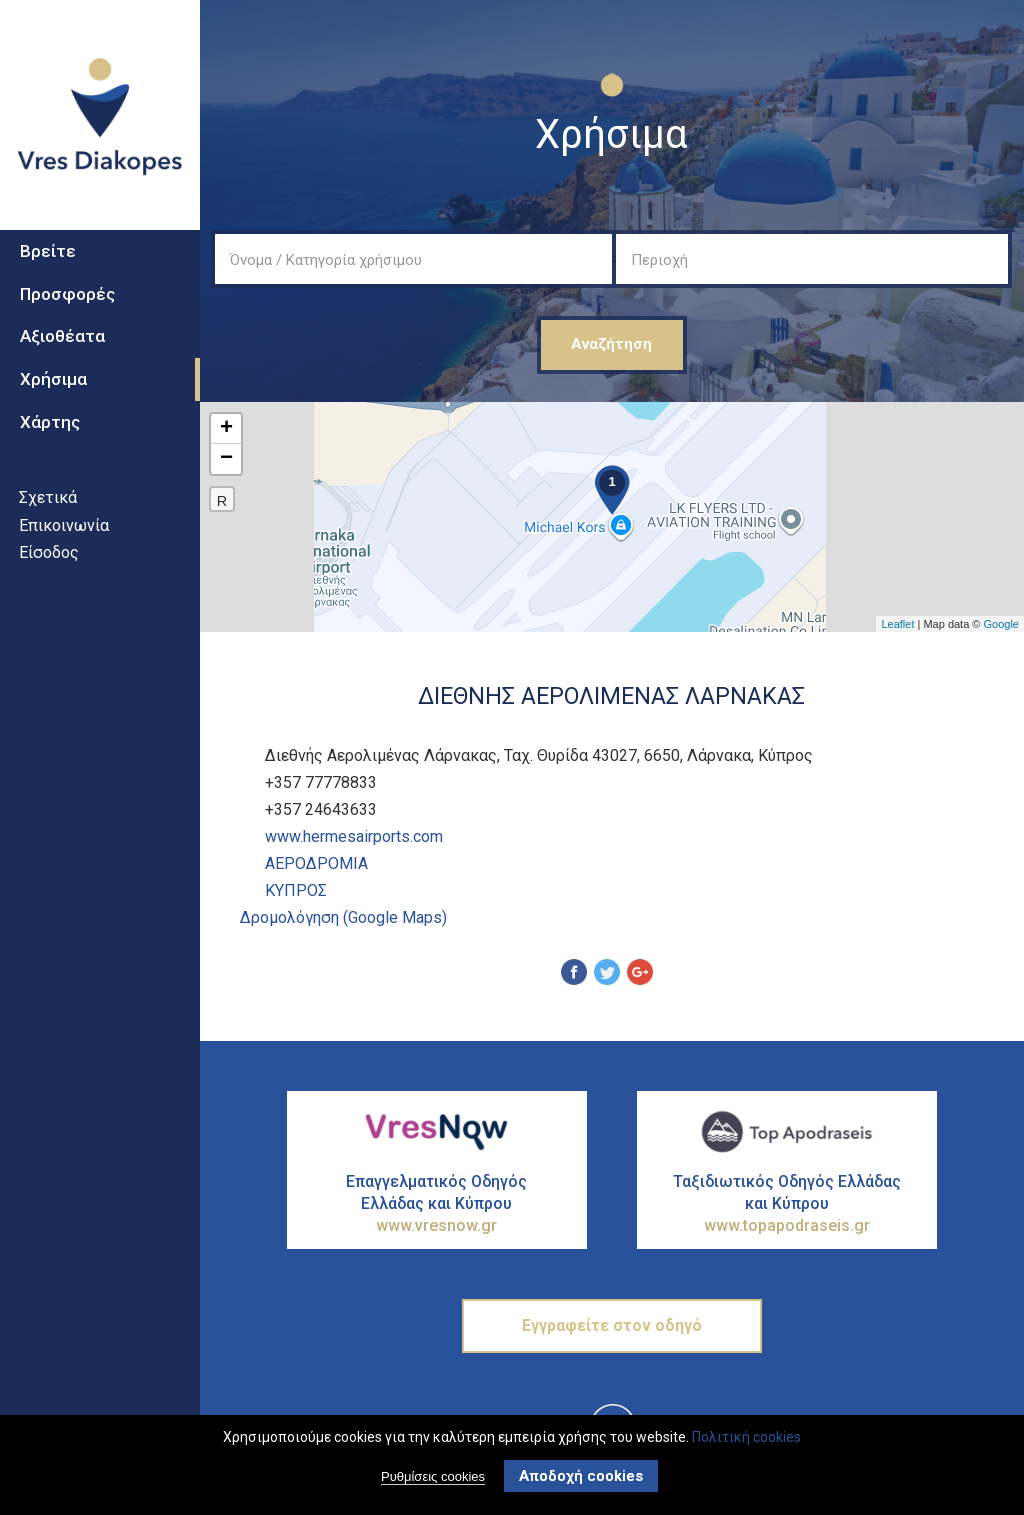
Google (1001, 624)
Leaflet (897, 624)
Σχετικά (48, 497)
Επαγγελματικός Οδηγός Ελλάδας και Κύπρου (437, 1204)
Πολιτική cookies (746, 1437)
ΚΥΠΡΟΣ (296, 890)
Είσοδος (49, 552)
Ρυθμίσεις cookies (433, 1476)
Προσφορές (67, 294)
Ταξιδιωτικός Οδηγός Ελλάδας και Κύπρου (787, 1204)
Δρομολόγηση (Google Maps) (343, 917)
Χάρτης (50, 422)
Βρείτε (48, 251)
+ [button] (226, 429)
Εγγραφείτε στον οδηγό (612, 1325)
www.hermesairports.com (354, 836)
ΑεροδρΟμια (316, 863)
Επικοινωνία (64, 525)
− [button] (226, 459)
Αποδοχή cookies (581, 1476)
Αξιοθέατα (62, 336)
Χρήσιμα (53, 379)
